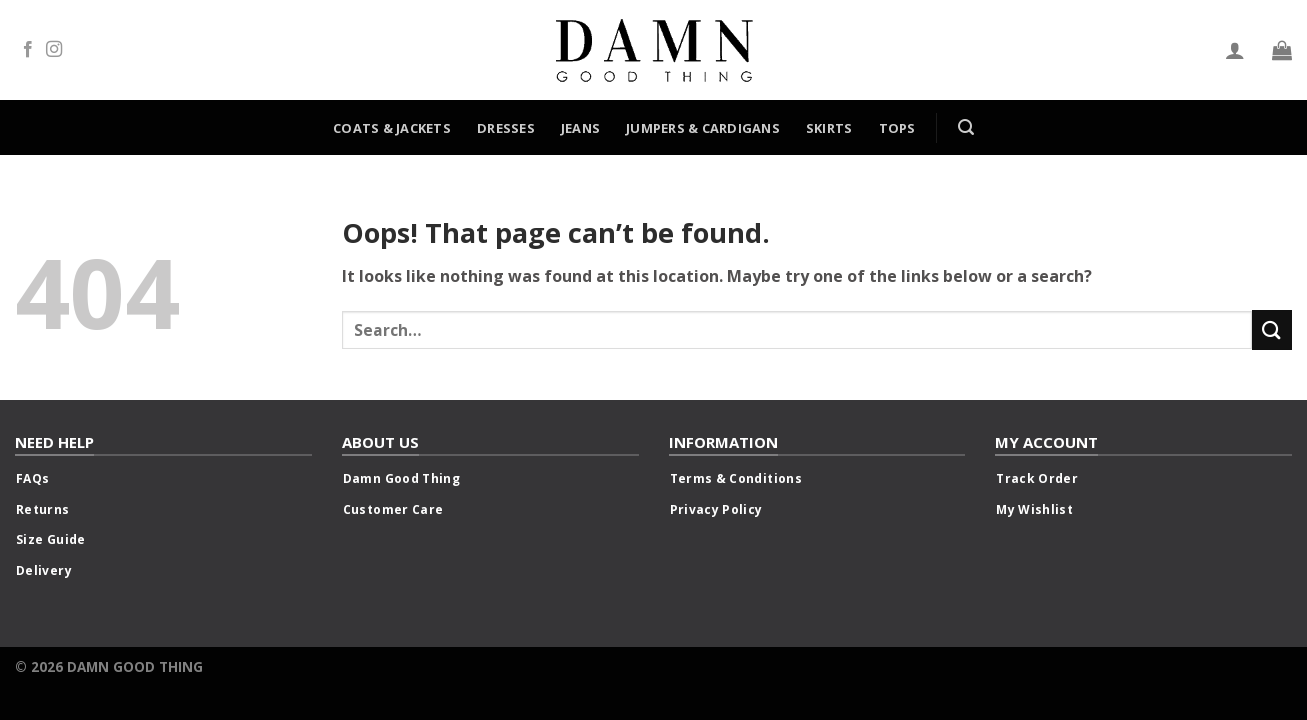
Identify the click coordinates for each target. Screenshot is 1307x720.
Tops (897, 128)
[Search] (966, 127)
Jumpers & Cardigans (703, 128)
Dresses (506, 128)
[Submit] (1272, 329)
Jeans (580, 128)
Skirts (829, 128)
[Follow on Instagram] (54, 50)
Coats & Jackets (392, 128)
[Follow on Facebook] (28, 50)
